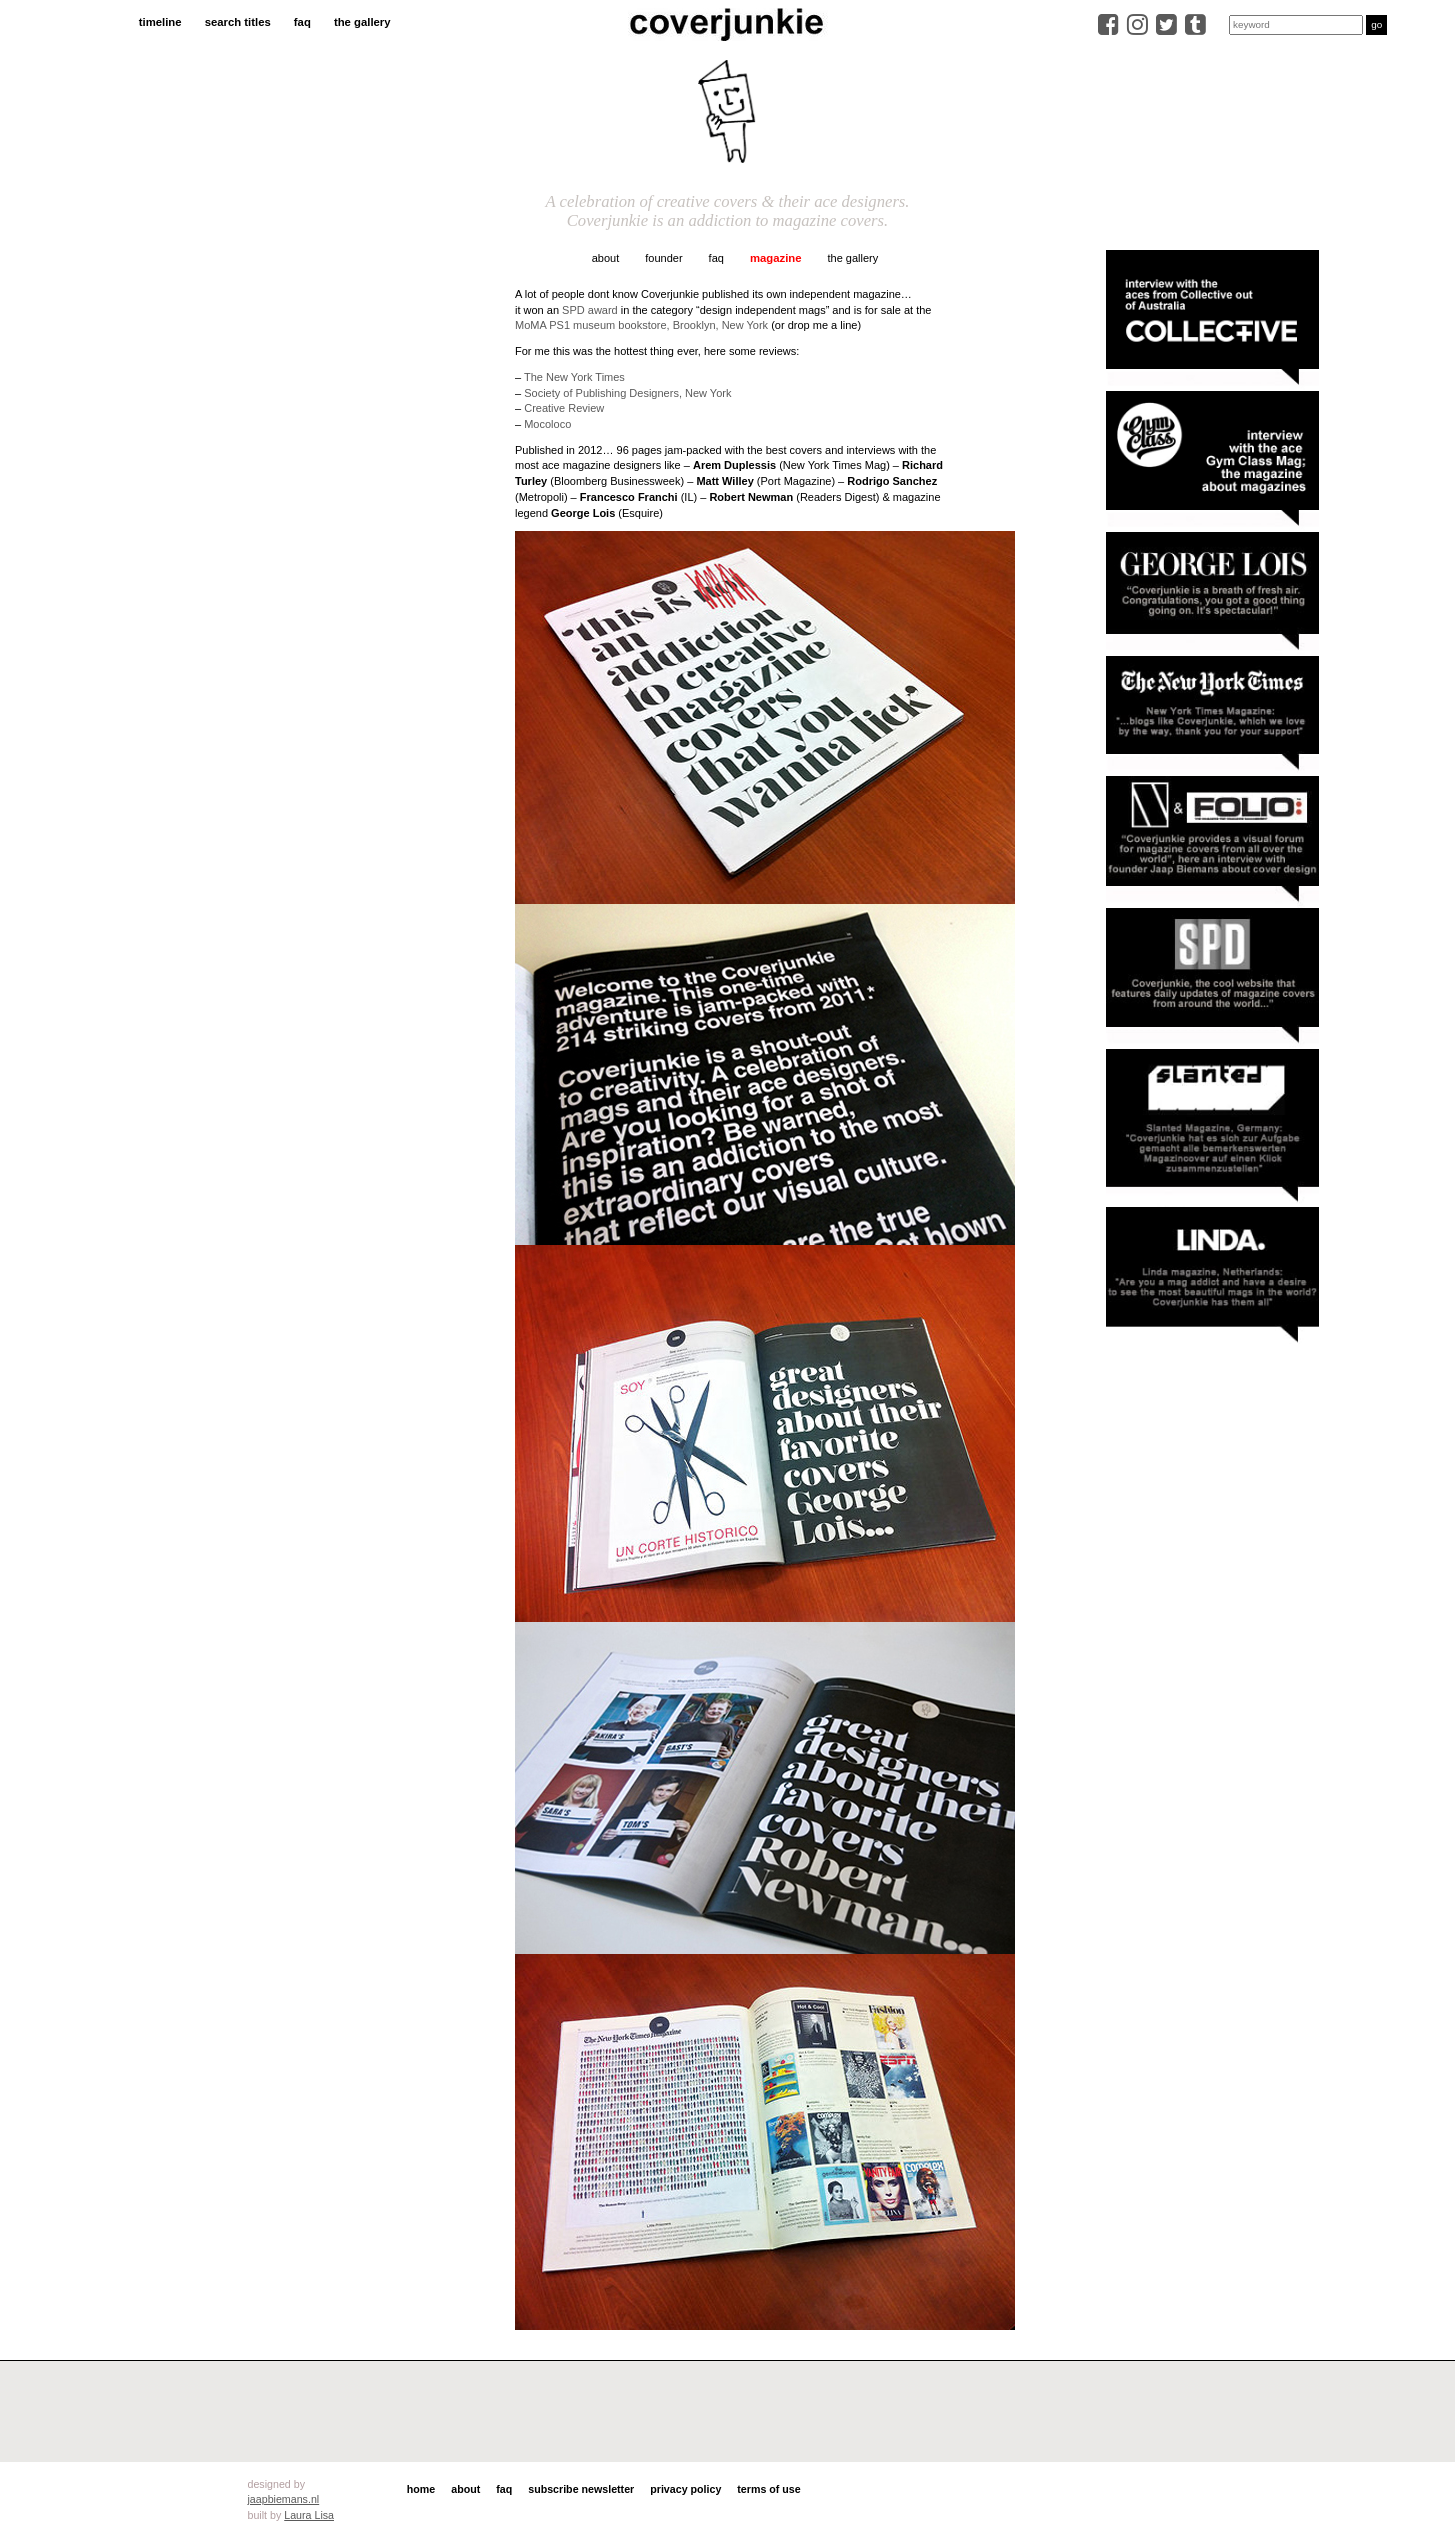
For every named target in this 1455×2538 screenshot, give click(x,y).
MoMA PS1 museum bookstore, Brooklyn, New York (641, 325)
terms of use (768, 2489)
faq (302, 22)
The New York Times (574, 377)
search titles (238, 22)
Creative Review (564, 408)
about (606, 258)
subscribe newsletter (581, 2489)
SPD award (590, 310)
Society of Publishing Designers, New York (627, 393)
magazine (776, 258)
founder (663, 258)
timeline (160, 22)
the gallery (362, 22)
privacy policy (685, 2489)
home (421, 2489)
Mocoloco (547, 424)
